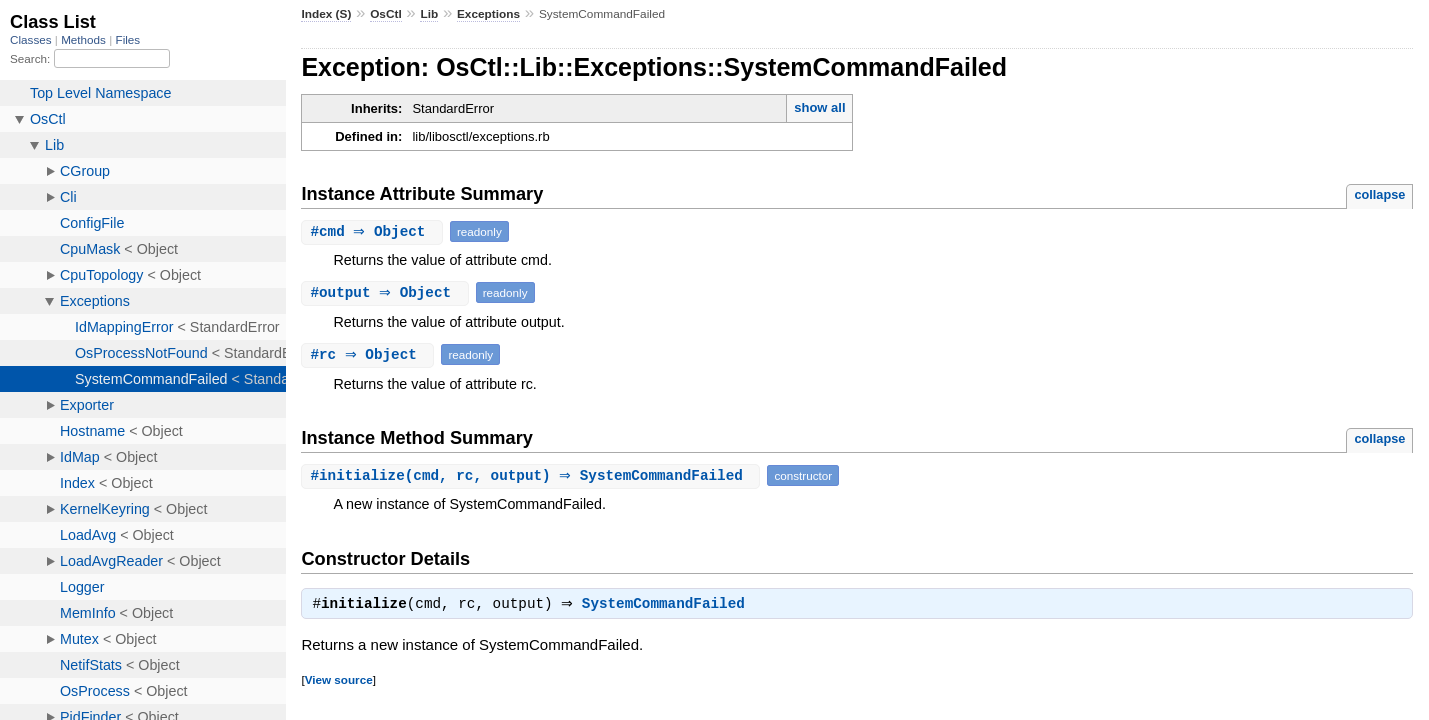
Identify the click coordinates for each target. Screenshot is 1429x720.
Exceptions (488, 14)
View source (339, 681)
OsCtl (386, 14)
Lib (429, 14)
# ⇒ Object (374, 231)
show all (819, 107)
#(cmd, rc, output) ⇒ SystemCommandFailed (533, 475)
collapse (1379, 194)
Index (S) (326, 14)
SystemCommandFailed (668, 606)
